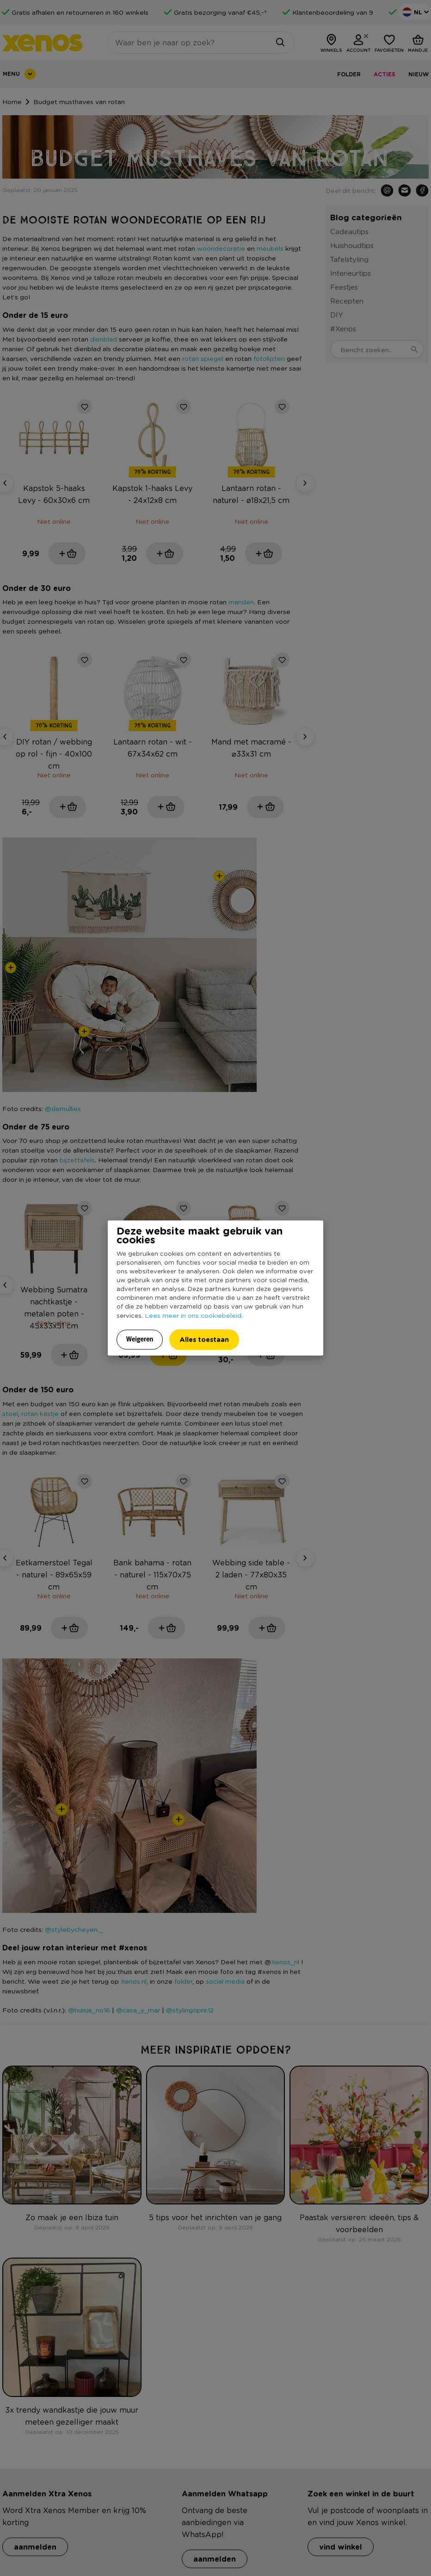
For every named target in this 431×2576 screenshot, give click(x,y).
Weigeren (140, 1338)
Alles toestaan (204, 1339)
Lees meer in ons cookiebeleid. (194, 1314)
